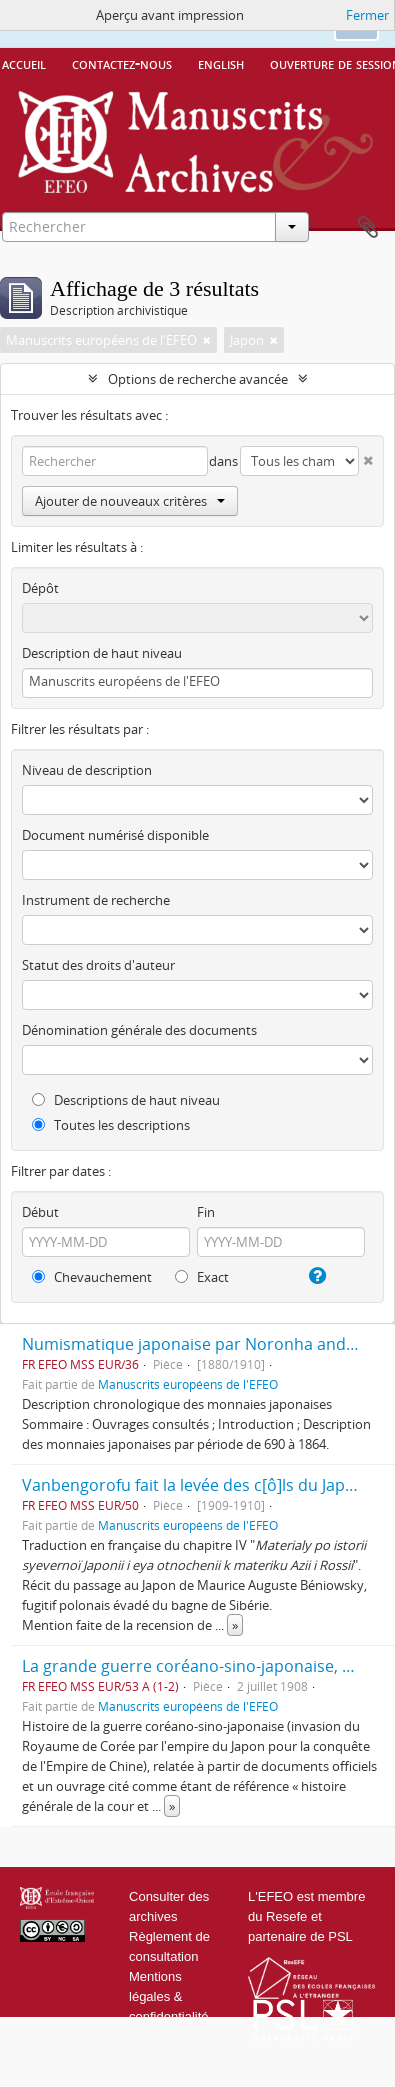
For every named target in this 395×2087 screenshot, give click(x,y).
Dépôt (40, 588)
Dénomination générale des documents (139, 1030)
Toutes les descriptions (111, 1125)
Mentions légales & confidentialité (169, 1996)
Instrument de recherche (96, 900)
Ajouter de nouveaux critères (130, 501)
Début (40, 1212)
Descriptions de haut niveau (126, 1100)
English (221, 63)
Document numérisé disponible (115, 835)
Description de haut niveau (102, 653)
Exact (202, 1277)
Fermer (367, 15)
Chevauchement (92, 1277)
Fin (206, 1212)
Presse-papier (368, 228)
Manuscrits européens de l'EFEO (188, 1384)
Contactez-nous (122, 63)
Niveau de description (87, 770)
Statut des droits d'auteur (98, 965)
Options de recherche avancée (198, 379)
